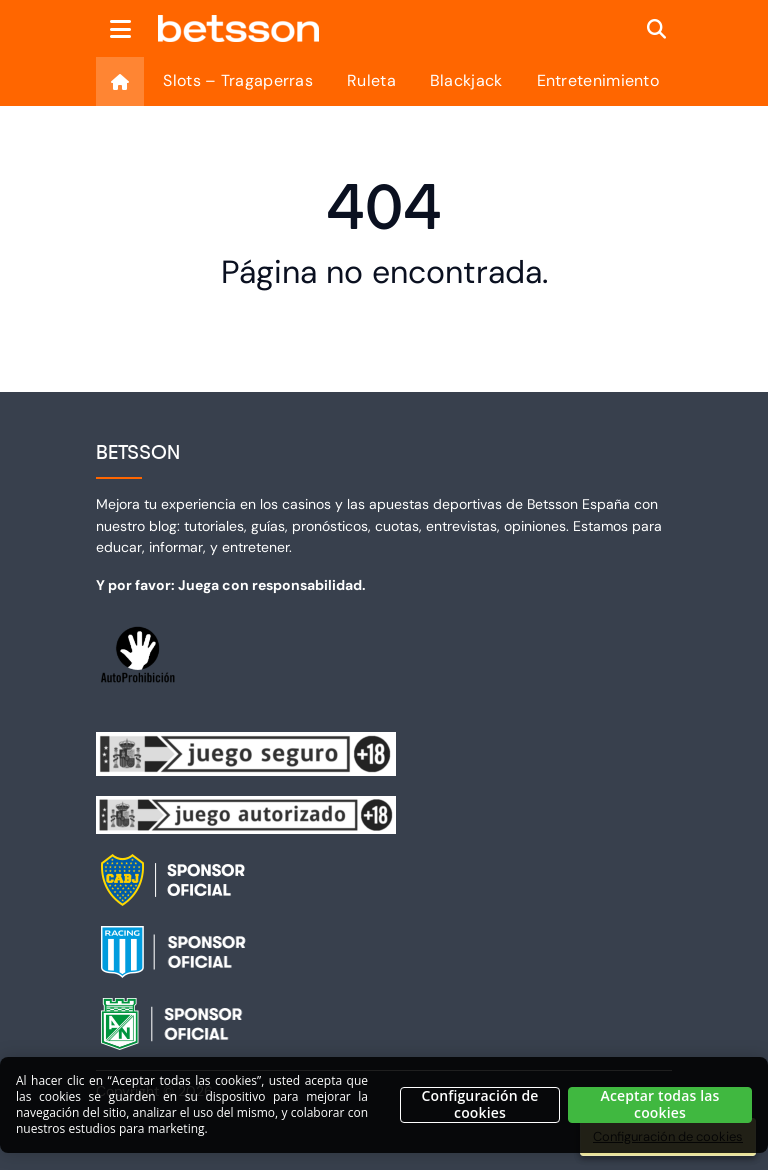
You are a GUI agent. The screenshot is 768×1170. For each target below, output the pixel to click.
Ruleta (371, 80)
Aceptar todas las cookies (660, 1112)
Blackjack (466, 80)
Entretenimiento (598, 80)
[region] (384, 1113)
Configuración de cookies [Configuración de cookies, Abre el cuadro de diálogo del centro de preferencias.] (479, 1112)
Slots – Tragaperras (238, 80)
